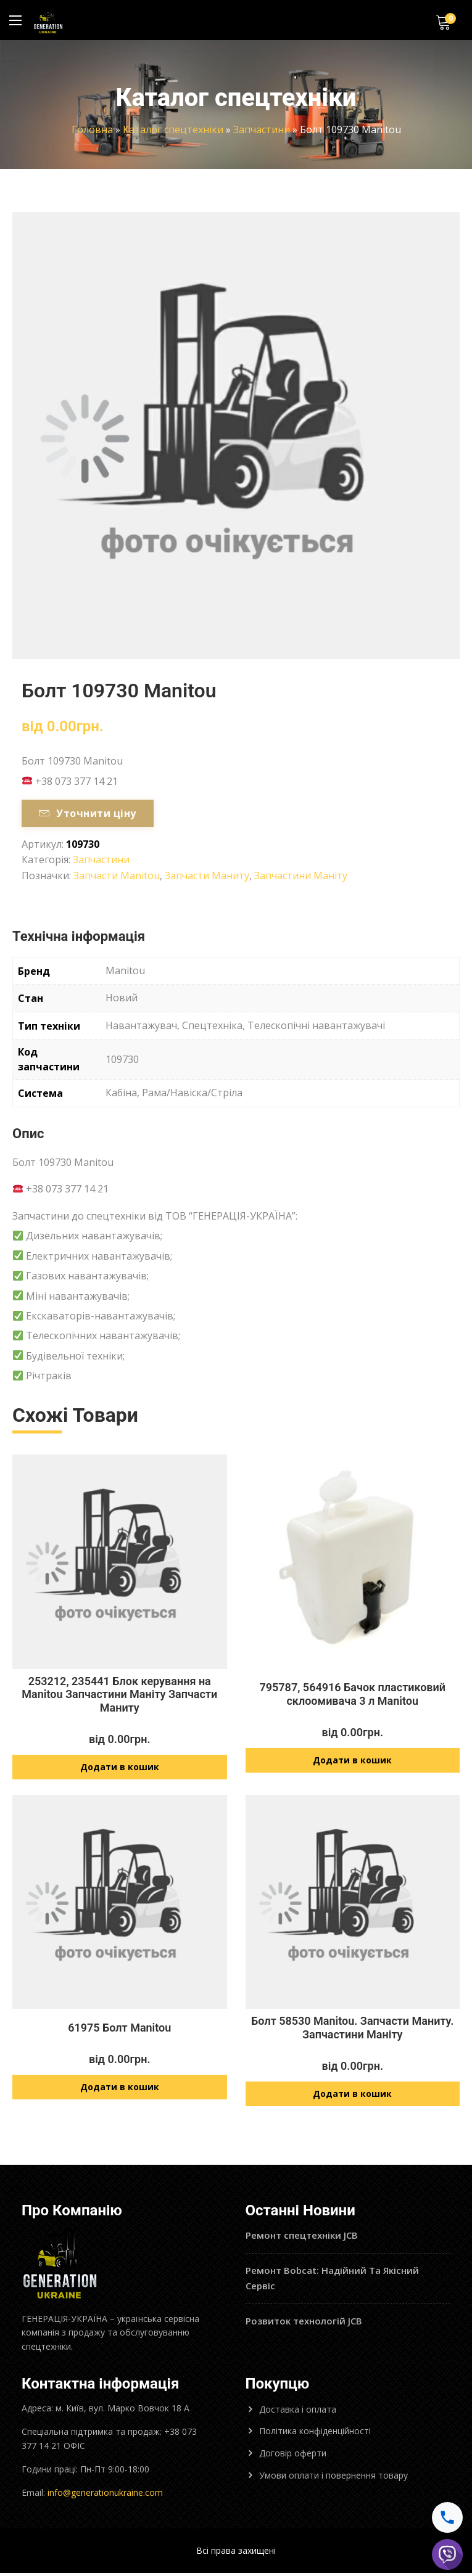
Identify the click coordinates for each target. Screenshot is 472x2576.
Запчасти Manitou (116, 875)
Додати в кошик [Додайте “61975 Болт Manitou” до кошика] (119, 2090)
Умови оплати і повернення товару (333, 2478)
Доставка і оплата (297, 2412)
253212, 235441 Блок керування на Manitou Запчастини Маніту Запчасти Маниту (119, 1694)
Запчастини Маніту (300, 875)
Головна (92, 129)
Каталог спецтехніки (173, 129)
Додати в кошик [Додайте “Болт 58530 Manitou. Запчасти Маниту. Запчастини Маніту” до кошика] (352, 2096)
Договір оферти (292, 2456)
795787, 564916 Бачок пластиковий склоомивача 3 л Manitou (352, 1694)
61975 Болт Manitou (119, 2028)
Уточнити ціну (87, 813)
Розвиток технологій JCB (304, 2324)
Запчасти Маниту (207, 875)
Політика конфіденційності (315, 2434)
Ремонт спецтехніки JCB (302, 2238)
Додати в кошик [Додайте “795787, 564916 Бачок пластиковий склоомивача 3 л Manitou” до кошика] (352, 1761)
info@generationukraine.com (105, 2496)
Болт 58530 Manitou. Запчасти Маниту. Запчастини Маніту (352, 2029)
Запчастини (261, 129)
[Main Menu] (15, 20)
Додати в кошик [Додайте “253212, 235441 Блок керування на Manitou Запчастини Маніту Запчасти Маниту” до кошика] (119, 1768)
